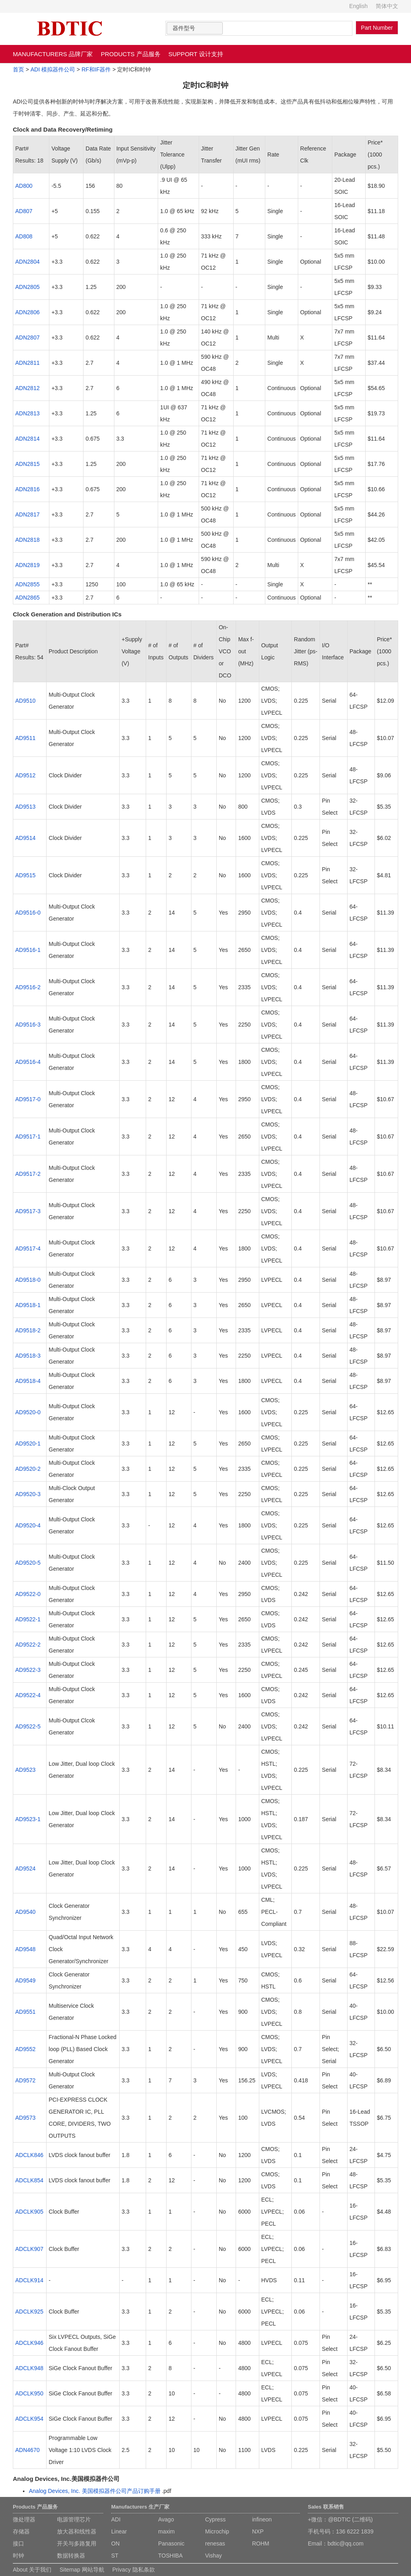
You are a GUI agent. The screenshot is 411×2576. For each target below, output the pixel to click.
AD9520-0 (28, 1412)
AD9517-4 (28, 1248)
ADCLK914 (29, 2280)
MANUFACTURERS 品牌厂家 (53, 54)
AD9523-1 (28, 1819)
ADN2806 (27, 312)
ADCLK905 (29, 2211)
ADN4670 (27, 2450)
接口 (18, 2543)
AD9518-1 (28, 1305)
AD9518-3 (28, 1355)
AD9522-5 (28, 1726)
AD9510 (25, 700)
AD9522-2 (28, 1644)
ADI (115, 2519)
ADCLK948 (29, 2368)
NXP (258, 2531)
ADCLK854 (29, 2180)
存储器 (21, 2531)
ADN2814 (27, 438)
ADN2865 (27, 597)
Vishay (213, 2555)
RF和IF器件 (96, 69)
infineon (262, 2519)
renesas (215, 2543)
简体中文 (387, 6)
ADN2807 (27, 337)
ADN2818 (27, 540)
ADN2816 (27, 489)
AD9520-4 (28, 1525)
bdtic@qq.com (346, 2543)
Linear (119, 2531)
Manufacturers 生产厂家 (140, 2507)
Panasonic (171, 2543)
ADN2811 (27, 363)
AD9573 (25, 2117)
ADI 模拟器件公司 (53, 69)
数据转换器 (71, 2555)
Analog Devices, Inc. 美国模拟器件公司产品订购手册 (95, 2491)
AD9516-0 (28, 912)
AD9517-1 (28, 1136)
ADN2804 (27, 261)
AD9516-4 (28, 1062)
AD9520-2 (28, 1469)
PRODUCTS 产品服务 (130, 54)
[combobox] (195, 28)
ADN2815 (27, 464)
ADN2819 (27, 565)
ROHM (260, 2543)
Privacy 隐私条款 (133, 2569)
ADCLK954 (29, 2418)
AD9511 (25, 738)
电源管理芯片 (74, 2519)
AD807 (24, 211)
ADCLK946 (29, 2343)
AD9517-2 (28, 1174)
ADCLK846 (29, 2155)
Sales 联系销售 (326, 2507)
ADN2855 (27, 584)
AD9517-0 (28, 1099)
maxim (166, 2531)
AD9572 (25, 2080)
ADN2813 (27, 413)
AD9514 (25, 838)
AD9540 (25, 1912)
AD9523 (25, 1770)
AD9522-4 (28, 1695)
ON (115, 2543)
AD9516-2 (28, 987)
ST (114, 2555)
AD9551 (25, 2012)
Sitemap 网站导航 (81, 2569)
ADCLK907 (29, 2249)
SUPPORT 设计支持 (196, 54)
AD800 (24, 186)
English (358, 6)
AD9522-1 (28, 1619)
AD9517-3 (28, 1211)
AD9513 (25, 806)
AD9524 (25, 1868)
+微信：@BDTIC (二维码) (340, 2519)
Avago (166, 2519)
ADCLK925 (29, 2311)
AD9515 (25, 875)
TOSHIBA (170, 2555)
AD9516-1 (28, 950)
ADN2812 (27, 388)
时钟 (18, 2555)
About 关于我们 (32, 2569)
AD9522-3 (28, 1670)
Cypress (215, 2519)
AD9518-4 (28, 1381)
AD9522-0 (28, 1594)
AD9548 (25, 1949)
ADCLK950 (29, 2393)
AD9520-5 (28, 1562)
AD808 (24, 236)
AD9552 (25, 2049)
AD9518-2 (28, 1330)
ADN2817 (27, 514)
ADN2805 (27, 287)
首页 (18, 69)
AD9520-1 (28, 1443)
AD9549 (25, 1980)
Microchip (217, 2531)
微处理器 (24, 2519)
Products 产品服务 (35, 2507)
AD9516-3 (28, 1024)
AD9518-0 (28, 1280)
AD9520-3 (28, 1494)
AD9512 (25, 775)
